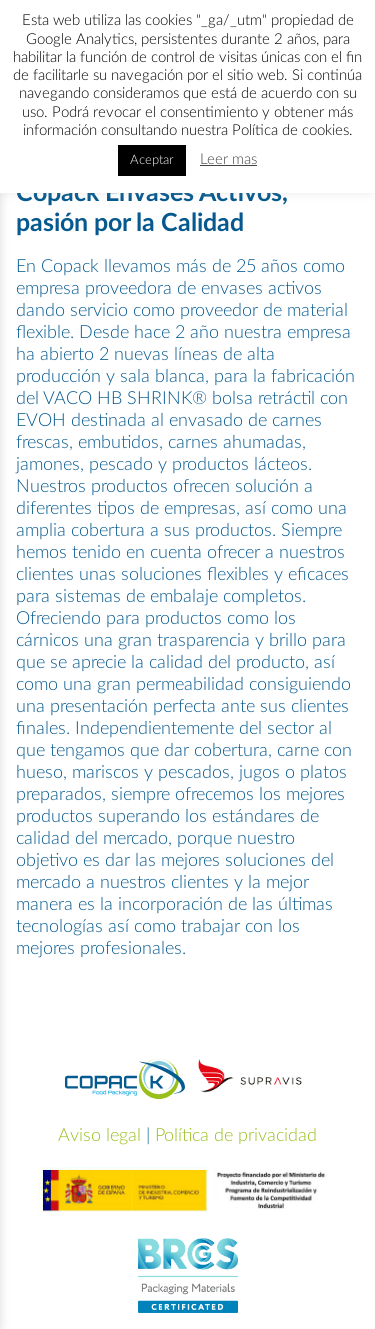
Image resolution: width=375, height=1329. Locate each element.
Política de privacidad (236, 1136)
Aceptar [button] (152, 160)
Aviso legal (99, 1136)
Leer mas (228, 159)
